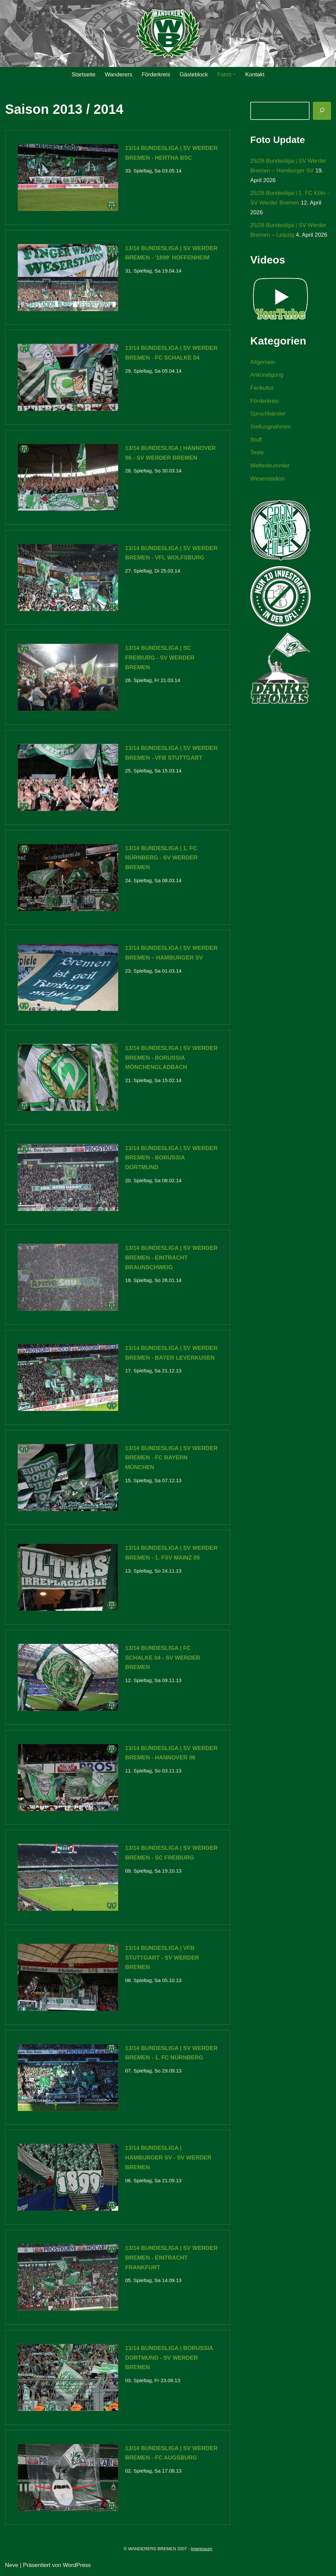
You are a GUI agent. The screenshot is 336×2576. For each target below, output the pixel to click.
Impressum (201, 2550)
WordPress (77, 2567)
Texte (257, 454)
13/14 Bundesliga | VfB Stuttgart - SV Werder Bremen (162, 1959)
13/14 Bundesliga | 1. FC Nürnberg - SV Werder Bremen (161, 858)
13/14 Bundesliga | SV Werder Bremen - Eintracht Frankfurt (171, 2259)
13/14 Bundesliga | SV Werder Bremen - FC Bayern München (171, 1459)
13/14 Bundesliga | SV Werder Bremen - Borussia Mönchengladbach (171, 1058)
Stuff (256, 441)
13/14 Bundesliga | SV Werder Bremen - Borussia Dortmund (171, 1158)
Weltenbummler (270, 467)
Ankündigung (266, 375)
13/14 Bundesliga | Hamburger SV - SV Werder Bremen (168, 2159)
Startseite (83, 74)
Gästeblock (194, 74)
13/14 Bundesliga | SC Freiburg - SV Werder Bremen (159, 658)
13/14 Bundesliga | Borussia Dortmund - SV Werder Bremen (169, 2359)
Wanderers (118, 74)
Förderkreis (156, 74)
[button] (234, 74)
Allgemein (262, 362)
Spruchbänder (268, 414)
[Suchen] (322, 111)
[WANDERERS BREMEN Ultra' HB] (168, 34)
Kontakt (255, 74)
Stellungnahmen (270, 428)
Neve (11, 2567)
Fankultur (262, 388)
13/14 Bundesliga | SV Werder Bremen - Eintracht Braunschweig (171, 1259)
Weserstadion (267, 479)
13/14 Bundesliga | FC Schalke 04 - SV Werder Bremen (162, 1659)
